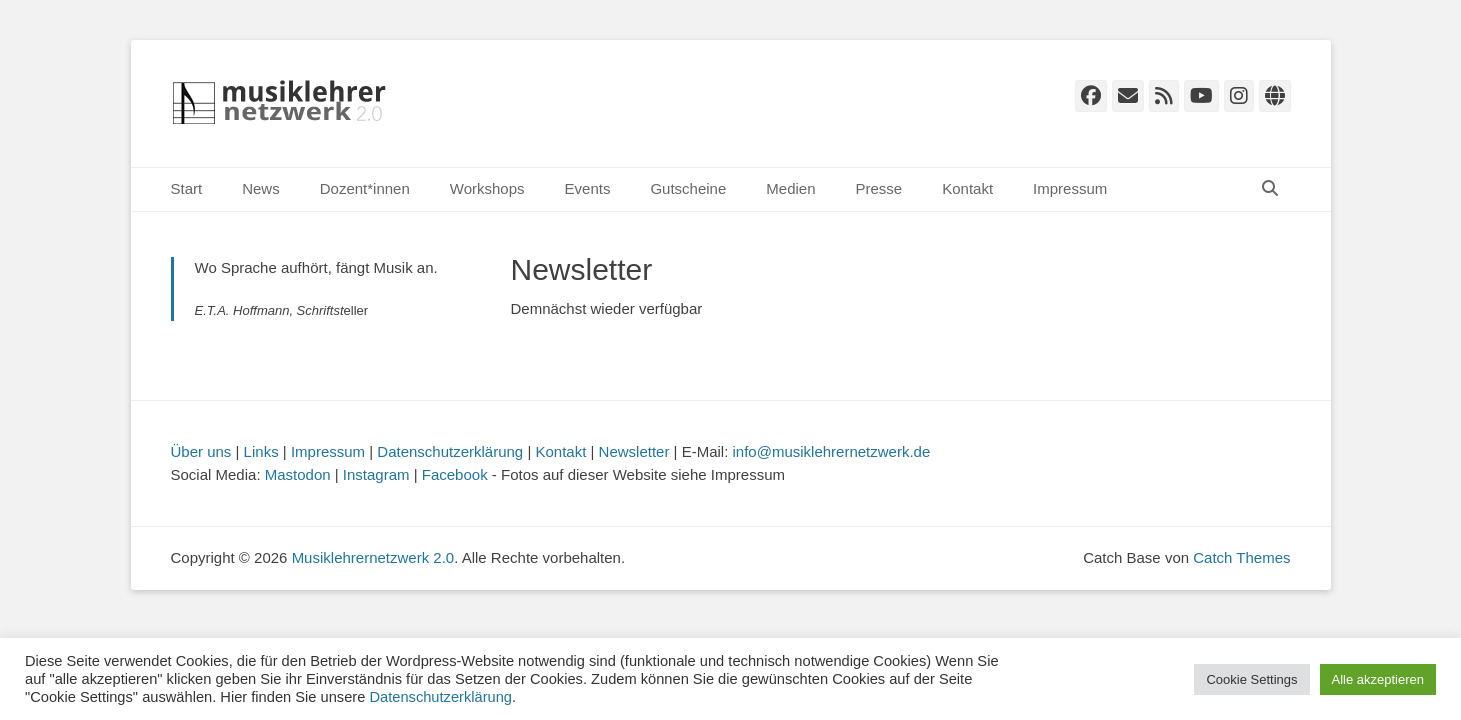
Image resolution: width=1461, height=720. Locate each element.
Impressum (1070, 188)
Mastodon (298, 474)
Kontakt (967, 188)
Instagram (376, 474)
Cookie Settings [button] (1251, 679)
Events (588, 188)
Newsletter (634, 451)
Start (187, 188)
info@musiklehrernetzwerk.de (832, 451)
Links (261, 451)
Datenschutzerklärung (450, 451)
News (261, 188)
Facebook (455, 474)
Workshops (487, 188)
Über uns (201, 451)
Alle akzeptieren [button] (1378, 679)
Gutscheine (688, 188)
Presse (879, 188)
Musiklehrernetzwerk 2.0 (373, 557)
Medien (790, 188)
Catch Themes (1241, 557)
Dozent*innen (365, 188)
